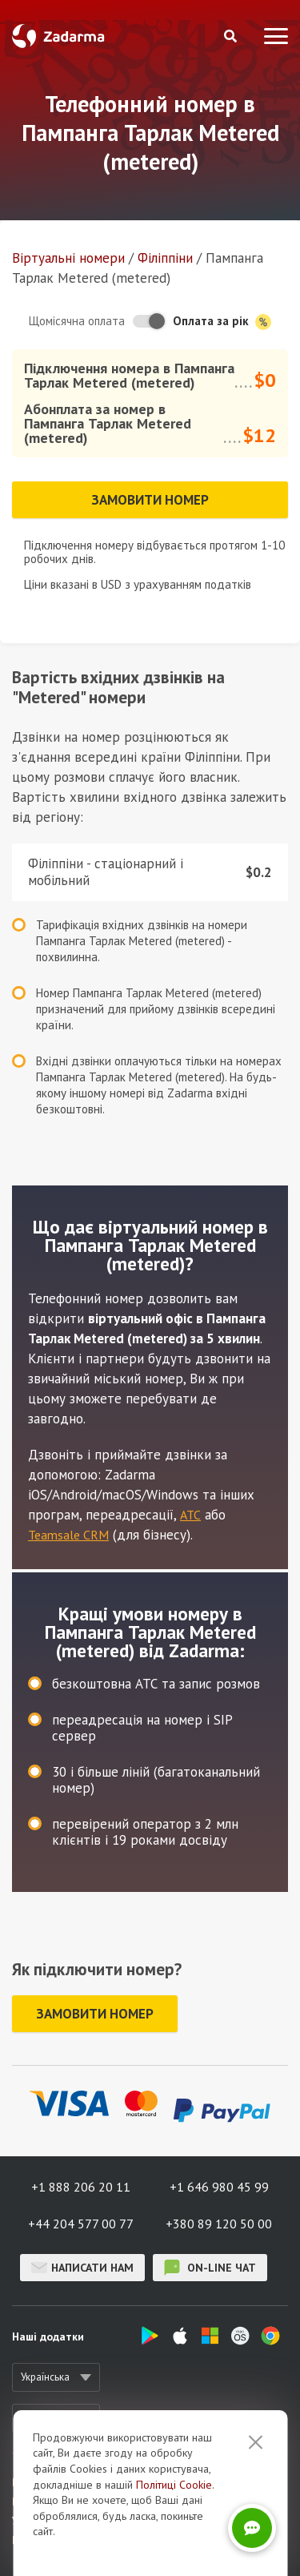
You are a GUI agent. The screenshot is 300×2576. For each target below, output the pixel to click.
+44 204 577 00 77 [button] (81, 2224)
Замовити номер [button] (150, 500)
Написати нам (82, 2268)
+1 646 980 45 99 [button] (219, 2187)
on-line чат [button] (210, 2268)
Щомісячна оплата (77, 320)
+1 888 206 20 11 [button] (80, 2187)
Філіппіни (165, 258)
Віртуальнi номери (68, 258)
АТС (190, 1515)
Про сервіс (37, 2482)
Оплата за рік (222, 321)
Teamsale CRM (68, 1535)
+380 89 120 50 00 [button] (219, 2224)
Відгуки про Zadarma (62, 2502)
